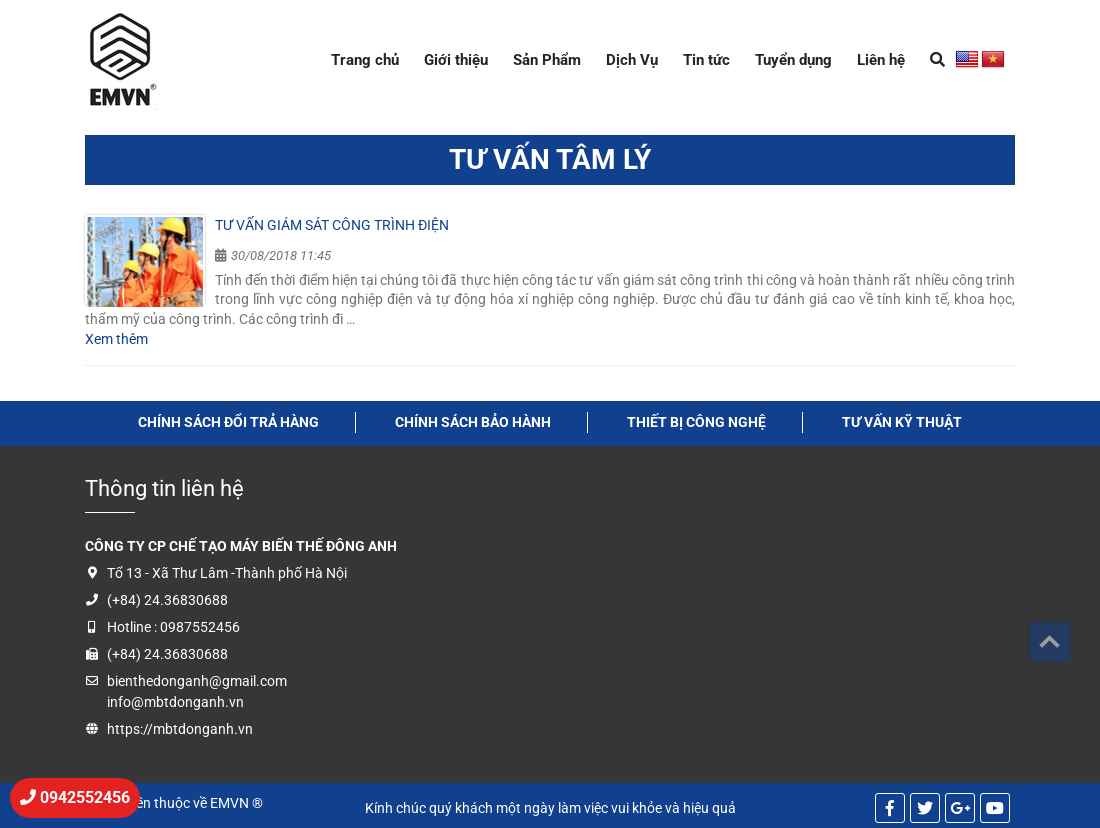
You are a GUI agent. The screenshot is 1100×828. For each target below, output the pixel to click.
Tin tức (706, 60)
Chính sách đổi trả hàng (228, 422)
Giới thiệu (456, 60)
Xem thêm (116, 339)
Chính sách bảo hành (473, 422)
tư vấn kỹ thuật (902, 422)
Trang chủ (365, 60)
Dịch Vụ (632, 60)
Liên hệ (881, 60)
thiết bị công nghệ (696, 422)
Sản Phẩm (547, 60)
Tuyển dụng (793, 60)
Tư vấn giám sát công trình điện (332, 225)
